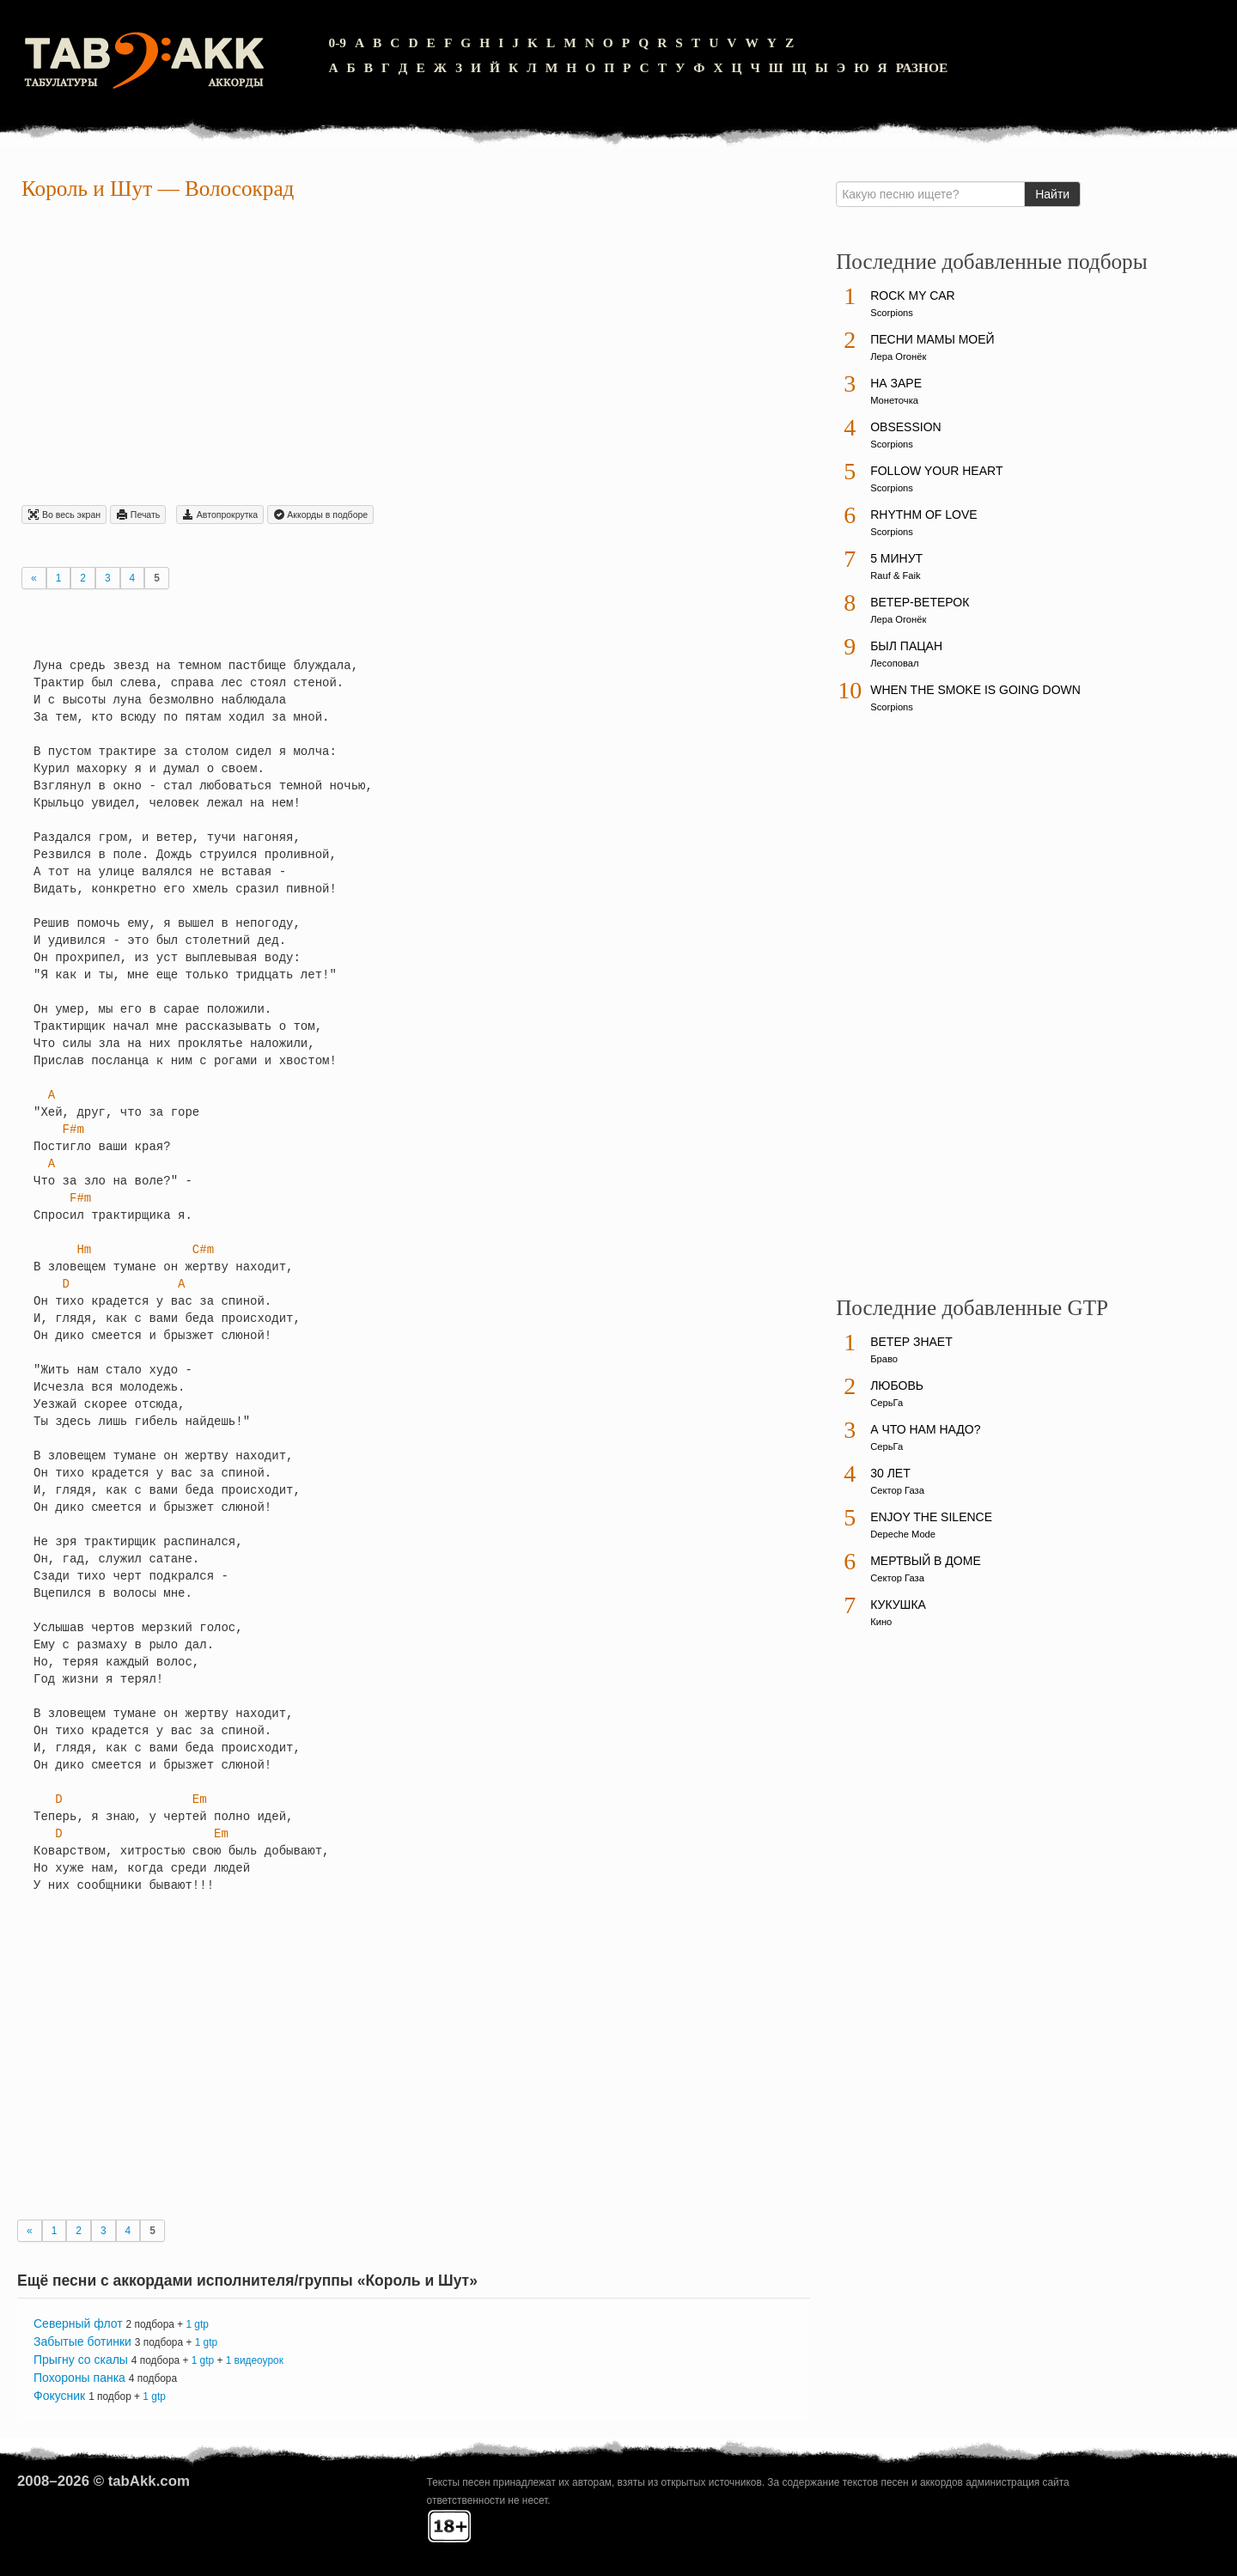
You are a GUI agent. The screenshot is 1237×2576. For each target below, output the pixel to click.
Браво (884, 1359)
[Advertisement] (413, 355)
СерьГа (886, 1403)
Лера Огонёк (898, 356)
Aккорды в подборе (320, 515)
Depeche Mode (902, 1534)
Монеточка (894, 400)
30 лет (890, 1473)
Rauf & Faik (895, 575)
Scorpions (891, 313)
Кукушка (898, 1604)
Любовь (896, 1385)
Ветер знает (911, 1342)
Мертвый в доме (925, 1561)
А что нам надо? (925, 1429)
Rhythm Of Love (923, 514)
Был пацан (906, 646)
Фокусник (59, 2395)
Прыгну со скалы (81, 2359)
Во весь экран (64, 515)
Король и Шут (86, 188)
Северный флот (78, 2323)
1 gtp (197, 2324)
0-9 (337, 42)
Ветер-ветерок (919, 602)
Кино (881, 1622)
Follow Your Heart (936, 471)
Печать (138, 515)
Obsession (905, 427)
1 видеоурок (254, 2360)
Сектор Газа (897, 1490)
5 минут (896, 558)
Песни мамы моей (932, 339)
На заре (896, 383)
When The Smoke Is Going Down (975, 690)
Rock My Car (912, 295)
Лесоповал (894, 663)
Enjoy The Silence (931, 1517)
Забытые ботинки (82, 2341)
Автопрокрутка (220, 515)
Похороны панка (79, 2377)
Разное (922, 67)
